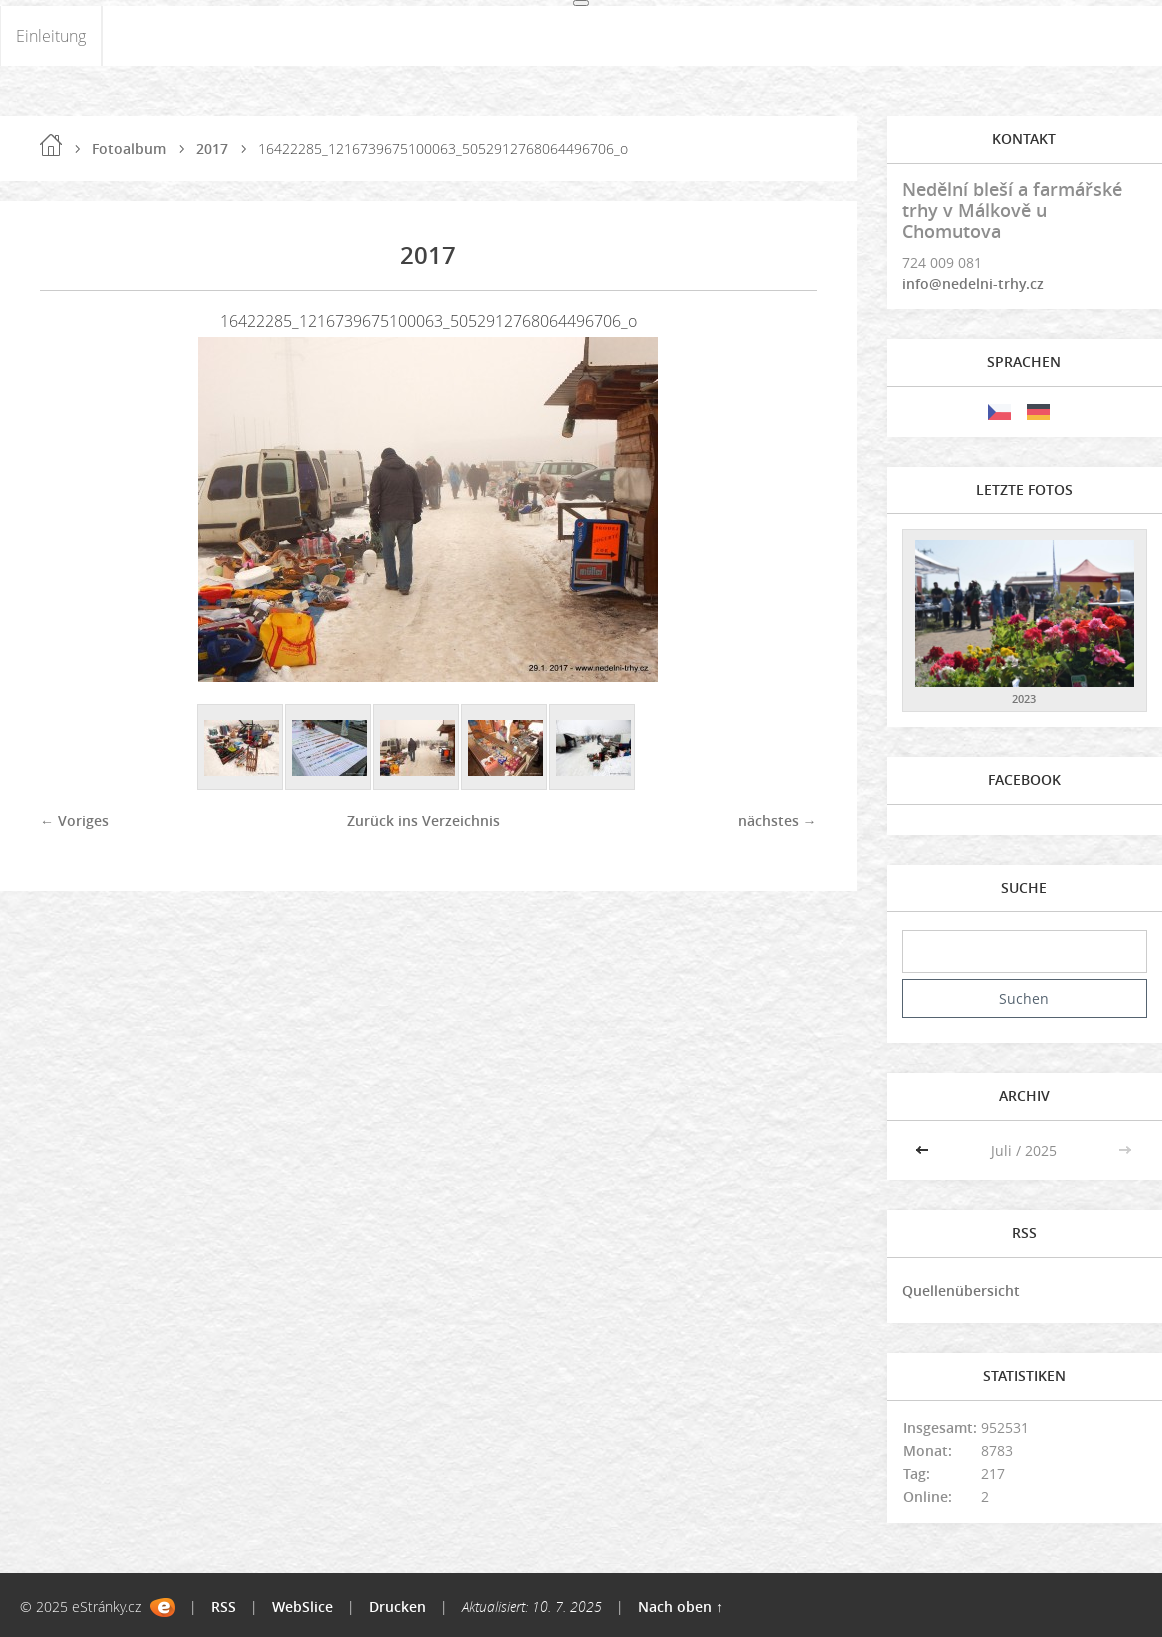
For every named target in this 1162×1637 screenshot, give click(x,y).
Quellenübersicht (961, 1290)
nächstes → (777, 820)
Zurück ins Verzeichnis (423, 820)
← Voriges (74, 820)
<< (924, 1150)
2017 (212, 148)
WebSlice (302, 1606)
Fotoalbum (129, 148)
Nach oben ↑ (680, 1606)
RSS (223, 1606)
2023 (1024, 698)
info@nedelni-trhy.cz (973, 283)
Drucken (397, 1606)
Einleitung (51, 36)
